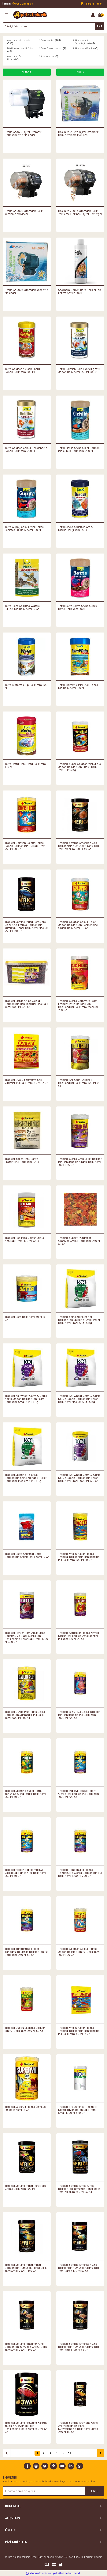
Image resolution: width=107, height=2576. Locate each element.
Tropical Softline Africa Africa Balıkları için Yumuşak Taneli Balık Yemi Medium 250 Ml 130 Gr (79, 2189)
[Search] (53, 26)
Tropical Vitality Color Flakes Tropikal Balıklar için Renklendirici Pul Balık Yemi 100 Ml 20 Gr (79, 1557)
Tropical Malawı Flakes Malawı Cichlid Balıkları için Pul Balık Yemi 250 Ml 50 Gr (25, 1873)
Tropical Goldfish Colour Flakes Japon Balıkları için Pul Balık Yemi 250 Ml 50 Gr (25, 846)
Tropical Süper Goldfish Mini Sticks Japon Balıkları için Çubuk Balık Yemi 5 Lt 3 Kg (79, 767)
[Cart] (100, 15)
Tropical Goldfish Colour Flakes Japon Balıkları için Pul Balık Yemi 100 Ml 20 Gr (79, 1952)
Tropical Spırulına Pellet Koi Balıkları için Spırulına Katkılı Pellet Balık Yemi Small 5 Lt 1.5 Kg (79, 1320)
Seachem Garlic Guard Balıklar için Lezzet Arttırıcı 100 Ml (79, 291)
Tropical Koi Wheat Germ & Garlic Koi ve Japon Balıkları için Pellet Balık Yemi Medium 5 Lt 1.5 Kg (79, 1399)
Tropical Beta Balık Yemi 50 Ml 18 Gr (25, 1318)
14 (69, 2453)
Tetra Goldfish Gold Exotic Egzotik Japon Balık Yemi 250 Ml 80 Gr (79, 370)
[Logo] (30, 14)
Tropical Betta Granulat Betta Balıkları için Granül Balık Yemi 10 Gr (27, 1555)
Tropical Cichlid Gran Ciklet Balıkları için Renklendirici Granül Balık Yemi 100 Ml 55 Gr (80, 1162)
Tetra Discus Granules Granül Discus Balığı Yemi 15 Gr (76, 528)
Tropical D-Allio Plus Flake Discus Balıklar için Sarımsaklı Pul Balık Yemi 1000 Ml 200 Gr (25, 1715)
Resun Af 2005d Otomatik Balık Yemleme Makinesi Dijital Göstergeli (80, 212)
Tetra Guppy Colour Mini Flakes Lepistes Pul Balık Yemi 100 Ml (24, 528)
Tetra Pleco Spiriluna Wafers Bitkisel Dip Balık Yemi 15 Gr (22, 607)
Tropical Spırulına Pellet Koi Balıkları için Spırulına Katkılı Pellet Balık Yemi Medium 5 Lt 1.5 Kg (25, 1478)
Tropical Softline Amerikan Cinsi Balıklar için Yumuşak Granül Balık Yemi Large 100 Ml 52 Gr (79, 2268)
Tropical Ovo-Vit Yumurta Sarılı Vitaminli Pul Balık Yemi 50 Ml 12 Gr (26, 1081)
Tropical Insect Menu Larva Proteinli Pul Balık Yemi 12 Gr (22, 1160)
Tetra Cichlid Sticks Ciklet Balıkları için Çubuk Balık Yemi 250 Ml (79, 449)
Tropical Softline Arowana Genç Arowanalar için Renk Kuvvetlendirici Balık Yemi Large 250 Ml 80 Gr (78, 2427)
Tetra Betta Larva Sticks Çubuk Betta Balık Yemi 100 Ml (77, 607)
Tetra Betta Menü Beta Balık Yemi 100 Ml (25, 765)
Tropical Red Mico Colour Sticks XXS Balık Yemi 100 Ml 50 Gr (24, 1239)
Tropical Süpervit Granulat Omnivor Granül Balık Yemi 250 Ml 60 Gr (79, 1241)
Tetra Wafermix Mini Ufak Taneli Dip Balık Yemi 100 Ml (78, 686)
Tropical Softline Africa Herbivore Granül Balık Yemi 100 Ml (25, 2187)
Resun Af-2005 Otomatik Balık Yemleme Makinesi (24, 212)
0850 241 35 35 (17, 4)
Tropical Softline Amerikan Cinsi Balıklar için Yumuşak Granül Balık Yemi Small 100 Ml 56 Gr (79, 2347)
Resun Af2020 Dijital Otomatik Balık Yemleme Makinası (23, 133)
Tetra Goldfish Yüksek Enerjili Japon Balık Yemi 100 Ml (22, 370)
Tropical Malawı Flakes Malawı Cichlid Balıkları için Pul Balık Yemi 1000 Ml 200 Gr (78, 1794)
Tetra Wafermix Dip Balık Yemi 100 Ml (26, 686)
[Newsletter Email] (53, 2491)
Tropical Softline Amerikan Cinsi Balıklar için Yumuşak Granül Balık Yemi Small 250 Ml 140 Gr (26, 2347)
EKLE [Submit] (94, 2491)
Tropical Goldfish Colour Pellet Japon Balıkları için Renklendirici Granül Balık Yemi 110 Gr (78, 925)
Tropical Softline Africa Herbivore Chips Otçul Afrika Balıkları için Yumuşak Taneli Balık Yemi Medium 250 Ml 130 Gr (27, 926)
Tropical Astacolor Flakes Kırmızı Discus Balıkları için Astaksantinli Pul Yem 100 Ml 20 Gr (78, 1636)
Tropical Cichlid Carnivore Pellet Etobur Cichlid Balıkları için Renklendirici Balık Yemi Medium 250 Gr (78, 1005)
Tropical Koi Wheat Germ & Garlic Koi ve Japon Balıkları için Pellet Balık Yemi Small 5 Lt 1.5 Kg (26, 1399)
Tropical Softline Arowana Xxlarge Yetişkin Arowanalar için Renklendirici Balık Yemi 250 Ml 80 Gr (26, 2427)
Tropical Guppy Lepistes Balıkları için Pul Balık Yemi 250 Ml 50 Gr (25, 2029)
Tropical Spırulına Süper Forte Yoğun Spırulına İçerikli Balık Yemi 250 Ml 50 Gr (25, 1794)
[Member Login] (93, 15)
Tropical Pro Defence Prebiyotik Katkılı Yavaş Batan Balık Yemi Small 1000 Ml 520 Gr (78, 2110)
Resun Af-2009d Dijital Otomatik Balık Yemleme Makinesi (78, 133)
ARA (99, 26)
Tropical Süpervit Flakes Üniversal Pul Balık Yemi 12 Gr (26, 2108)
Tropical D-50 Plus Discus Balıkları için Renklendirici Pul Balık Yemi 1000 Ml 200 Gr (79, 1715)
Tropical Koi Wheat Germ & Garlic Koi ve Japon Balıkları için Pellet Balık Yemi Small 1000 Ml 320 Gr (79, 1478)
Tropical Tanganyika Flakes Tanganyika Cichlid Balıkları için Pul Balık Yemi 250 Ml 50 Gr (26, 1952)
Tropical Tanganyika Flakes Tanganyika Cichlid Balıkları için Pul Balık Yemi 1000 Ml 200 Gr (80, 1873)
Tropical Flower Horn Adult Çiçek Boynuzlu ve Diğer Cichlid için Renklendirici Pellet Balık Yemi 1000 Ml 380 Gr (26, 1637)
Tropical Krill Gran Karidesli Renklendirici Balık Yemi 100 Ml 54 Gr (79, 1083)
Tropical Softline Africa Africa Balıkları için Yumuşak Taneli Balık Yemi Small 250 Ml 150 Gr (26, 2268)
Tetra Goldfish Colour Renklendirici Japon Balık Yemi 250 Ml (26, 449)
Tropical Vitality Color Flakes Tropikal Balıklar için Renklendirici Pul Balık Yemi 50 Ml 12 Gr (79, 2031)
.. (63, 2453)
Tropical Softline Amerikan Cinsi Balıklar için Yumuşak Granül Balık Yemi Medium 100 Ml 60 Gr (79, 846)
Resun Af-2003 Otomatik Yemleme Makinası (26, 291)
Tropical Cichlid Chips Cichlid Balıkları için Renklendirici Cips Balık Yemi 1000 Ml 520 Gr (27, 1004)
